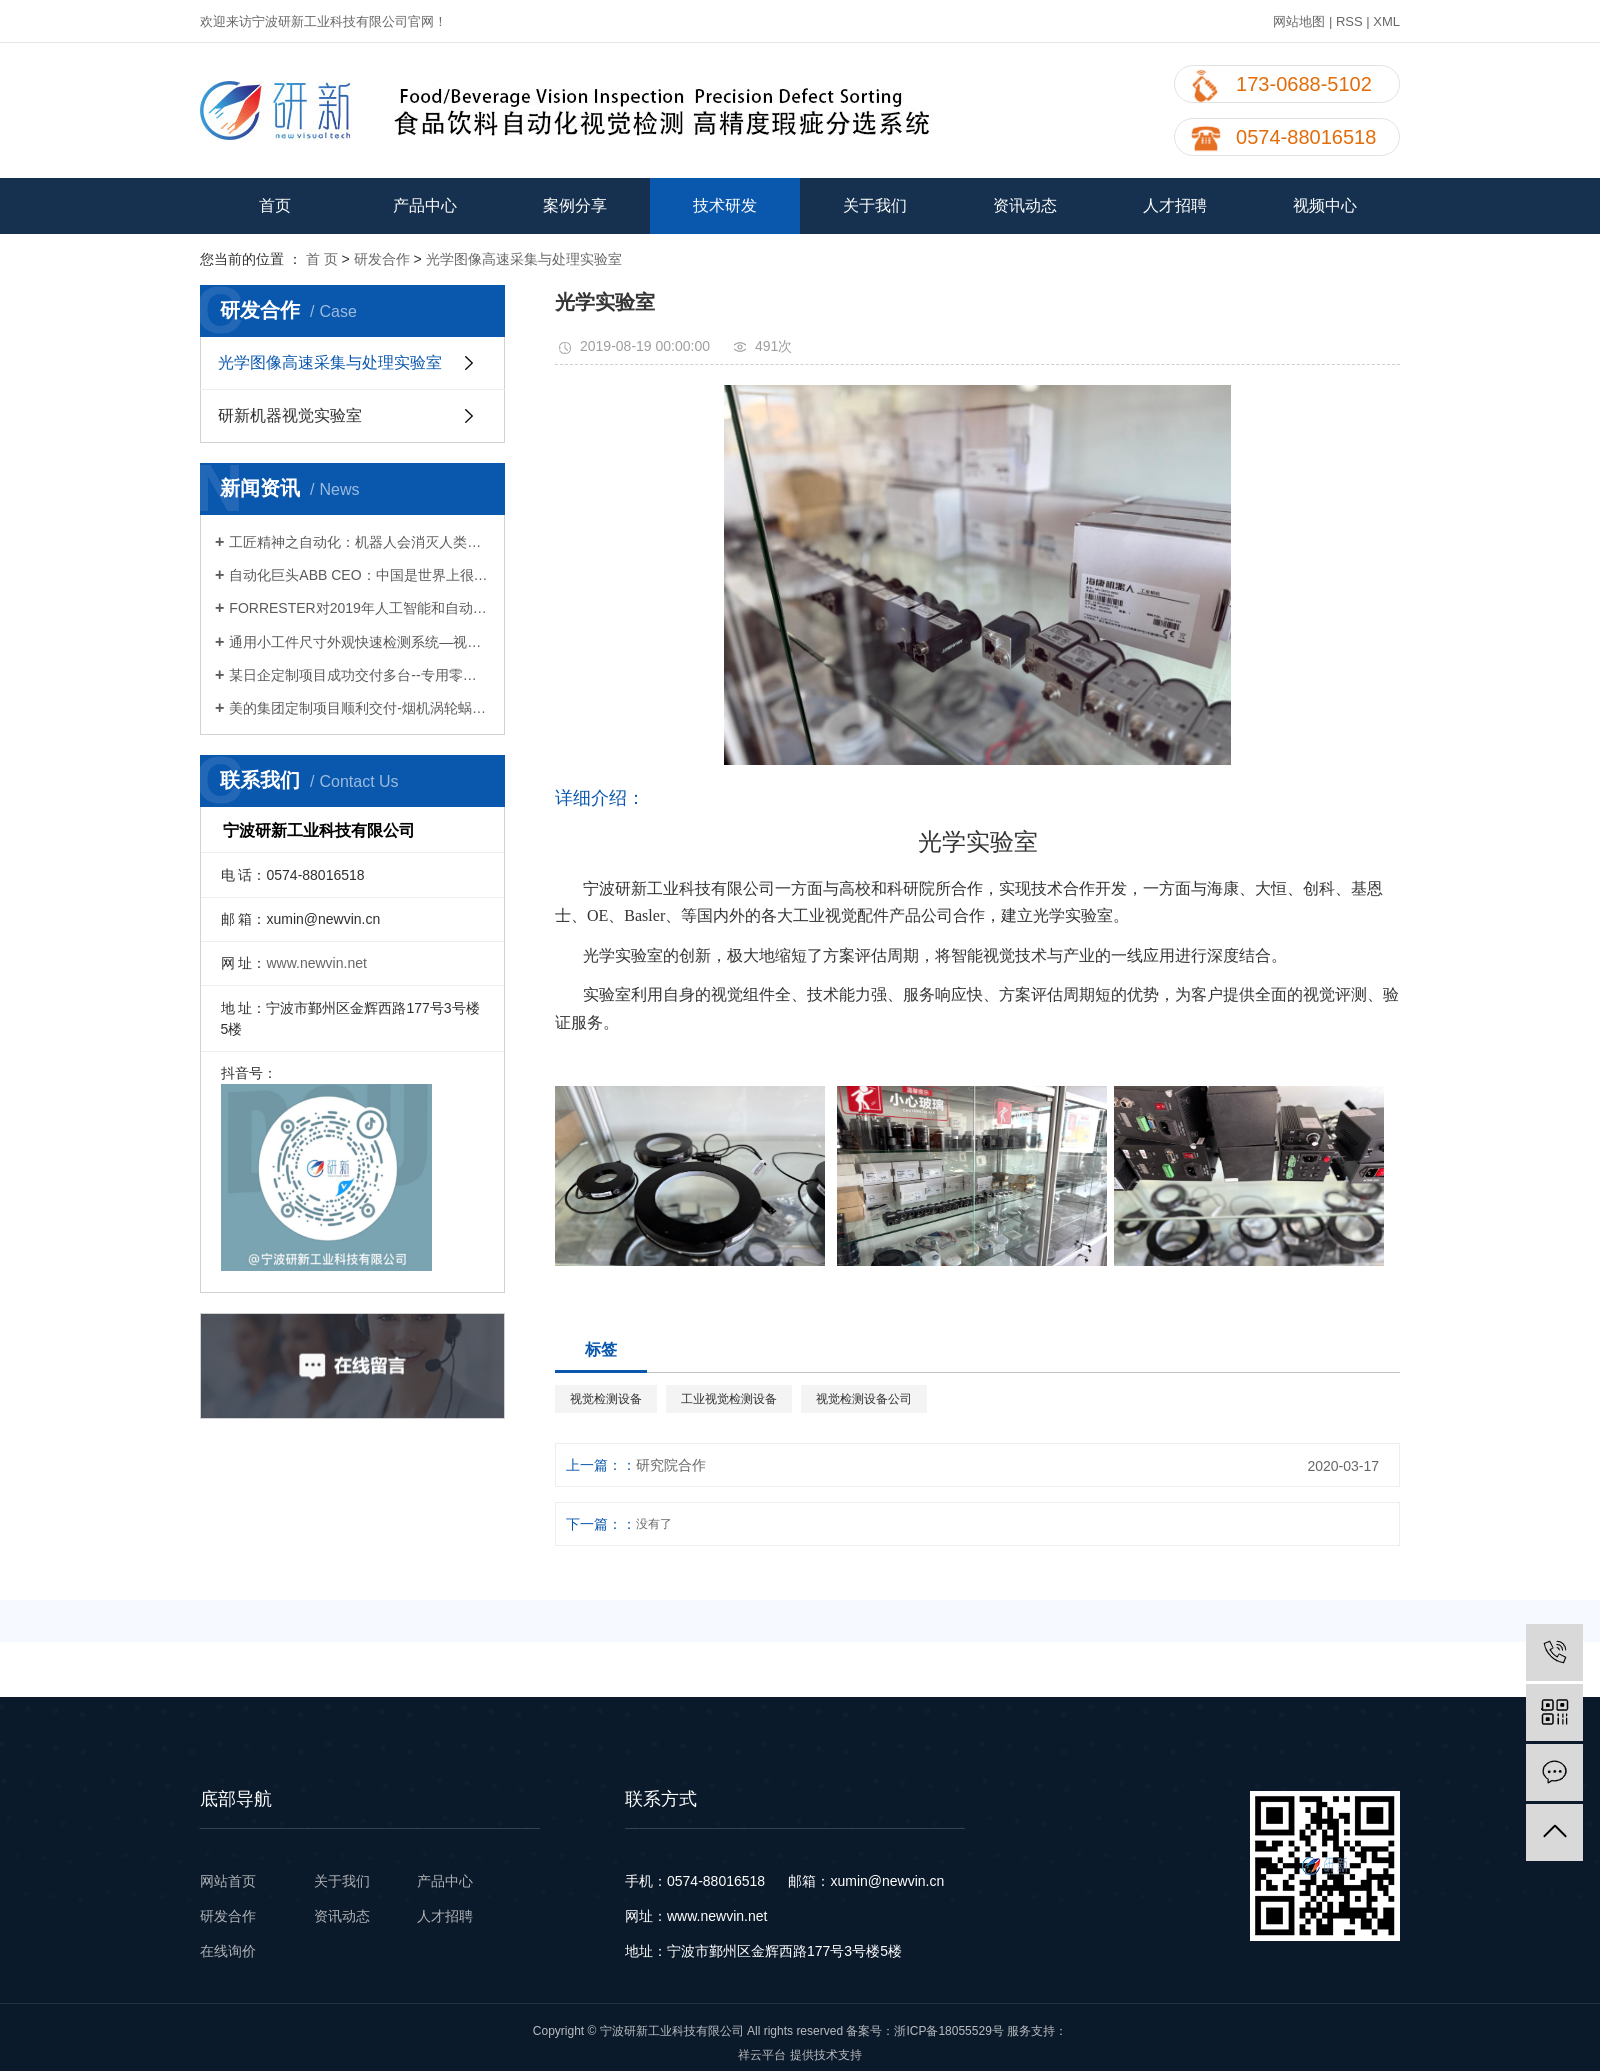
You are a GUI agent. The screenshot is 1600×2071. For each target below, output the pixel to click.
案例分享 (575, 205)
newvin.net (733, 1916)
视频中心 (1325, 205)
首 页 (322, 259)
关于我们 (875, 205)
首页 (275, 205)
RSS (1349, 21)
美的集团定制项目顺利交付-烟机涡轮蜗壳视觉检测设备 (359, 708)
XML (1386, 21)
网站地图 (1299, 21)
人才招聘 (1175, 205)
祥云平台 (762, 2055)
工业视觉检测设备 (729, 1399)
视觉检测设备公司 (864, 1399)
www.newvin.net (316, 963)
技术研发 (725, 205)
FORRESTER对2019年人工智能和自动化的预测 (359, 608)
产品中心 (425, 205)
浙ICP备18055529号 (948, 2031)
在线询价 (228, 1951)
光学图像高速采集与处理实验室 (524, 259)
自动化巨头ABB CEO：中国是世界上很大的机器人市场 (359, 575)
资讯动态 (1025, 205)
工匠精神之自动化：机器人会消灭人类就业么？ (359, 542)
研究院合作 (671, 1465)
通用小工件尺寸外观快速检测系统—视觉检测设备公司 (359, 642)
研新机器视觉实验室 (290, 415)
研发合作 (382, 259)
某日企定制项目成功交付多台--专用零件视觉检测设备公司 (359, 675)
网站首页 (230, 1881)
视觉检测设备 (606, 1399)
